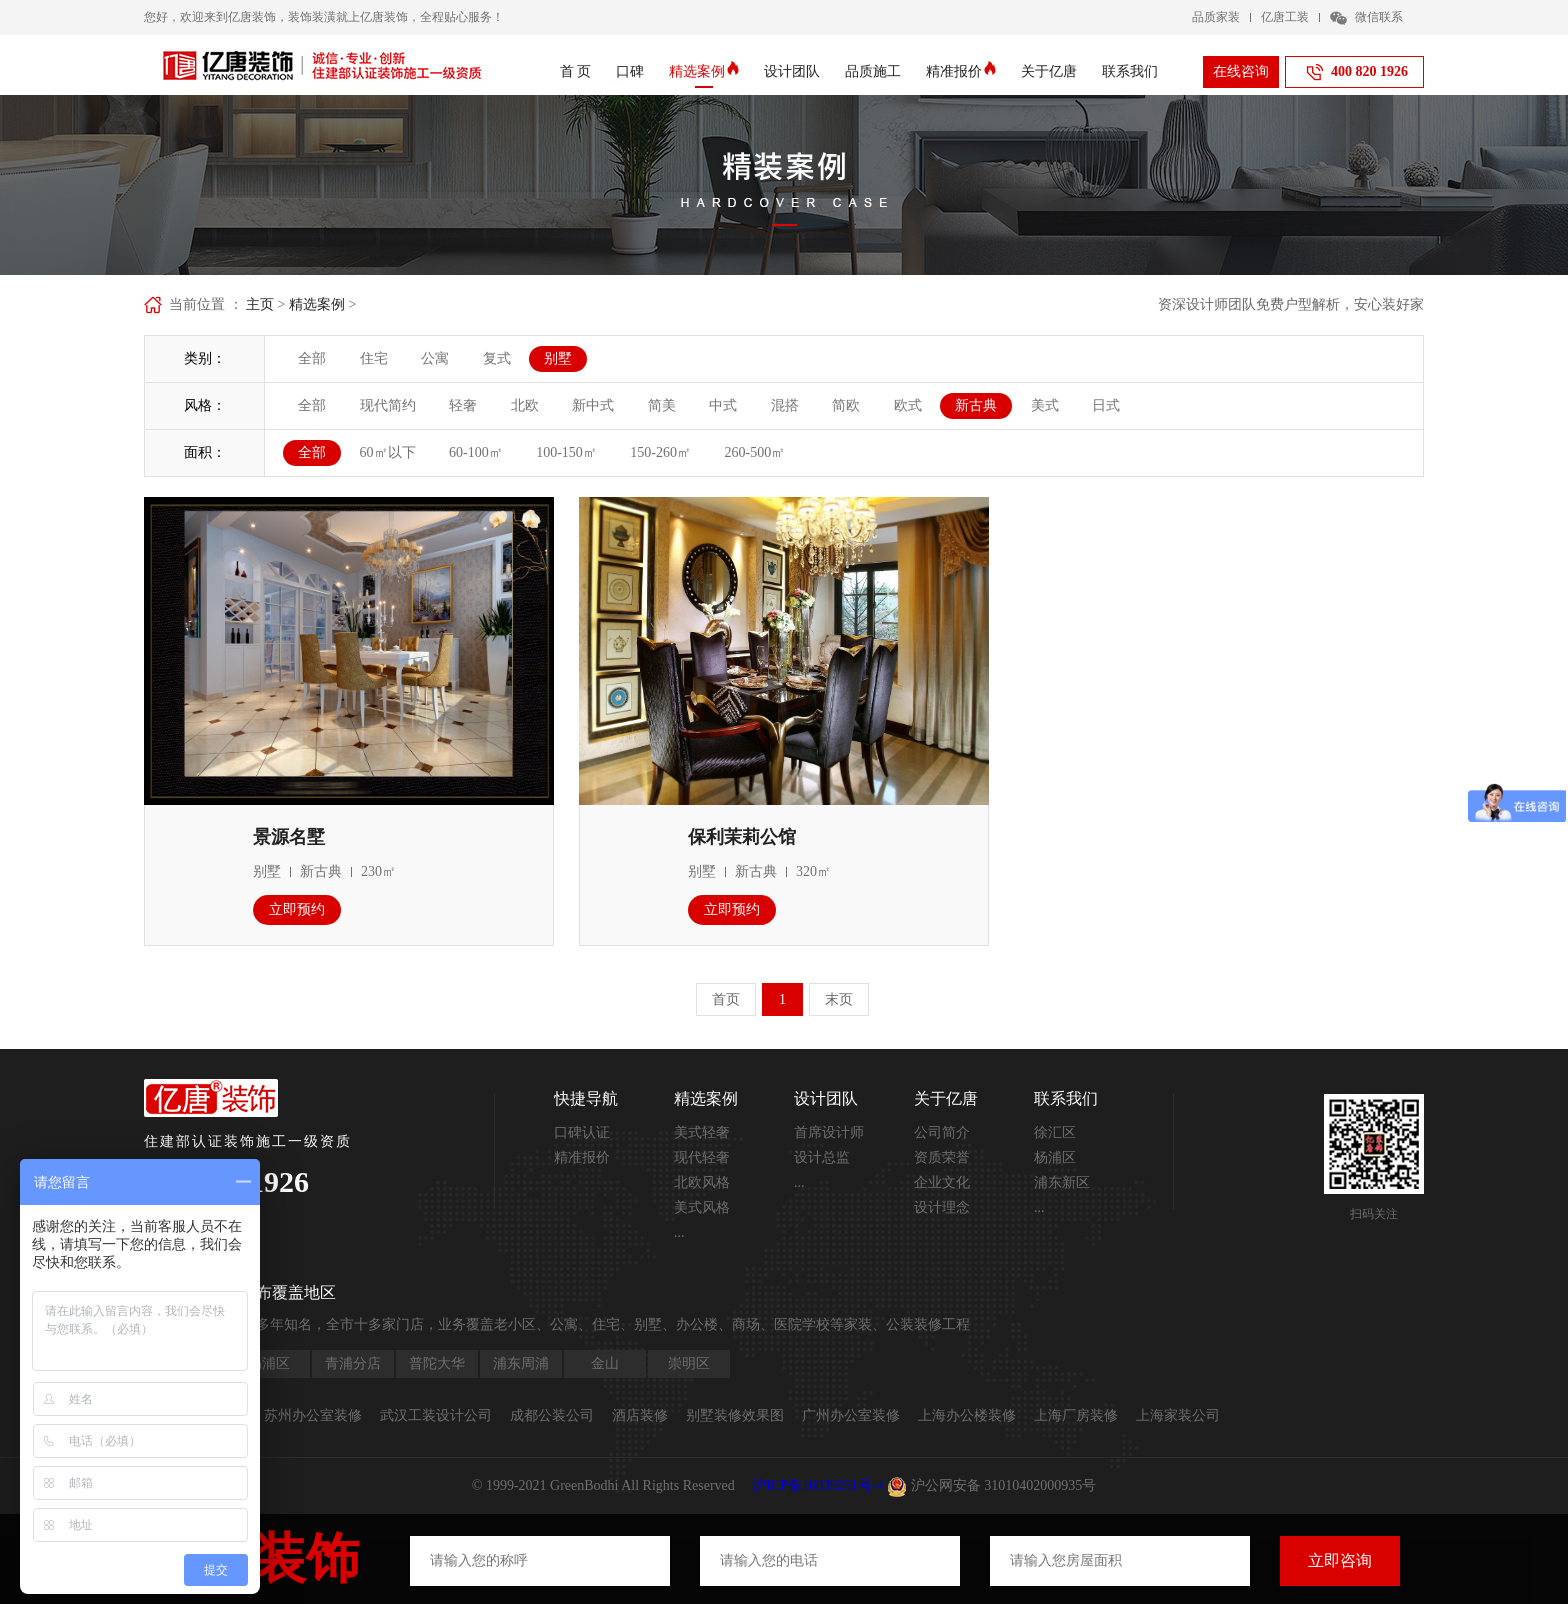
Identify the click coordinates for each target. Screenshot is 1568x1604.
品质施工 (873, 71)
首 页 (576, 71)
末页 (839, 999)
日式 (1106, 405)
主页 (260, 304)
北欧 (525, 405)
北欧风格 (702, 1182)
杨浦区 (1055, 1157)
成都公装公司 (552, 1415)
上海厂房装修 (1076, 1415)
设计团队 (792, 71)
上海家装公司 (1178, 1415)
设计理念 (942, 1207)
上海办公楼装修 (967, 1415)
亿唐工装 (1285, 17)
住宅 (374, 358)
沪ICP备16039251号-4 (817, 1485)
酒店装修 (640, 1415)
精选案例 (704, 72)
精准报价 (961, 72)
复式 (497, 358)
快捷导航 (586, 1098)
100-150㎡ (566, 452)
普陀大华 (437, 1363)
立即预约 (297, 909)
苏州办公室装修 (313, 1415)
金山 (605, 1363)
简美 (662, 405)
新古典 (976, 405)
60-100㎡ (476, 452)
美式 (1045, 405)
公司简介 (942, 1132)
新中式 (593, 405)
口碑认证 (582, 1132)
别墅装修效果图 (735, 1415)
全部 (312, 358)
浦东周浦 (521, 1363)
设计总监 (822, 1157)
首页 (726, 999)
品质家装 (1216, 17)
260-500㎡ (755, 452)
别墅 (558, 358)
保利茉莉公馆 (742, 837)
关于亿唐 (1049, 71)
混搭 (785, 405)
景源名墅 (289, 837)
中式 (723, 405)
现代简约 (388, 405)
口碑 (630, 71)
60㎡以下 (388, 452)
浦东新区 (1062, 1182)
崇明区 (689, 1363)
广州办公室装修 (851, 1415)
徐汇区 (1055, 1132)
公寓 (435, 358)
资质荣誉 (942, 1157)
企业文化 (942, 1182)
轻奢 (463, 405)
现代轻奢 (702, 1157)
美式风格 (702, 1207)
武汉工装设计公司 (436, 1415)
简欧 (846, 405)
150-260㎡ (660, 452)
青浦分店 (353, 1363)
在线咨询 (1241, 71)
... (679, 1232)
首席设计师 (829, 1132)
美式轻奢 (702, 1132)
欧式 (908, 405)
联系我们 (1130, 71)
